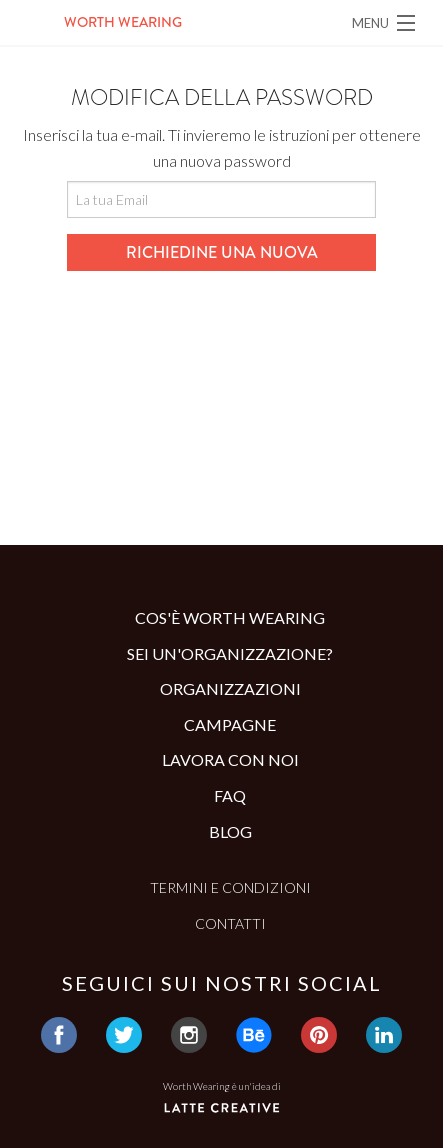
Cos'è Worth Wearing (230, 617)
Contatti (230, 923)
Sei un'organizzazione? (230, 653)
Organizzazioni (230, 688)
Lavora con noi (230, 759)
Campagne (230, 724)
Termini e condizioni (230, 887)
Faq (230, 795)
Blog (230, 831)
